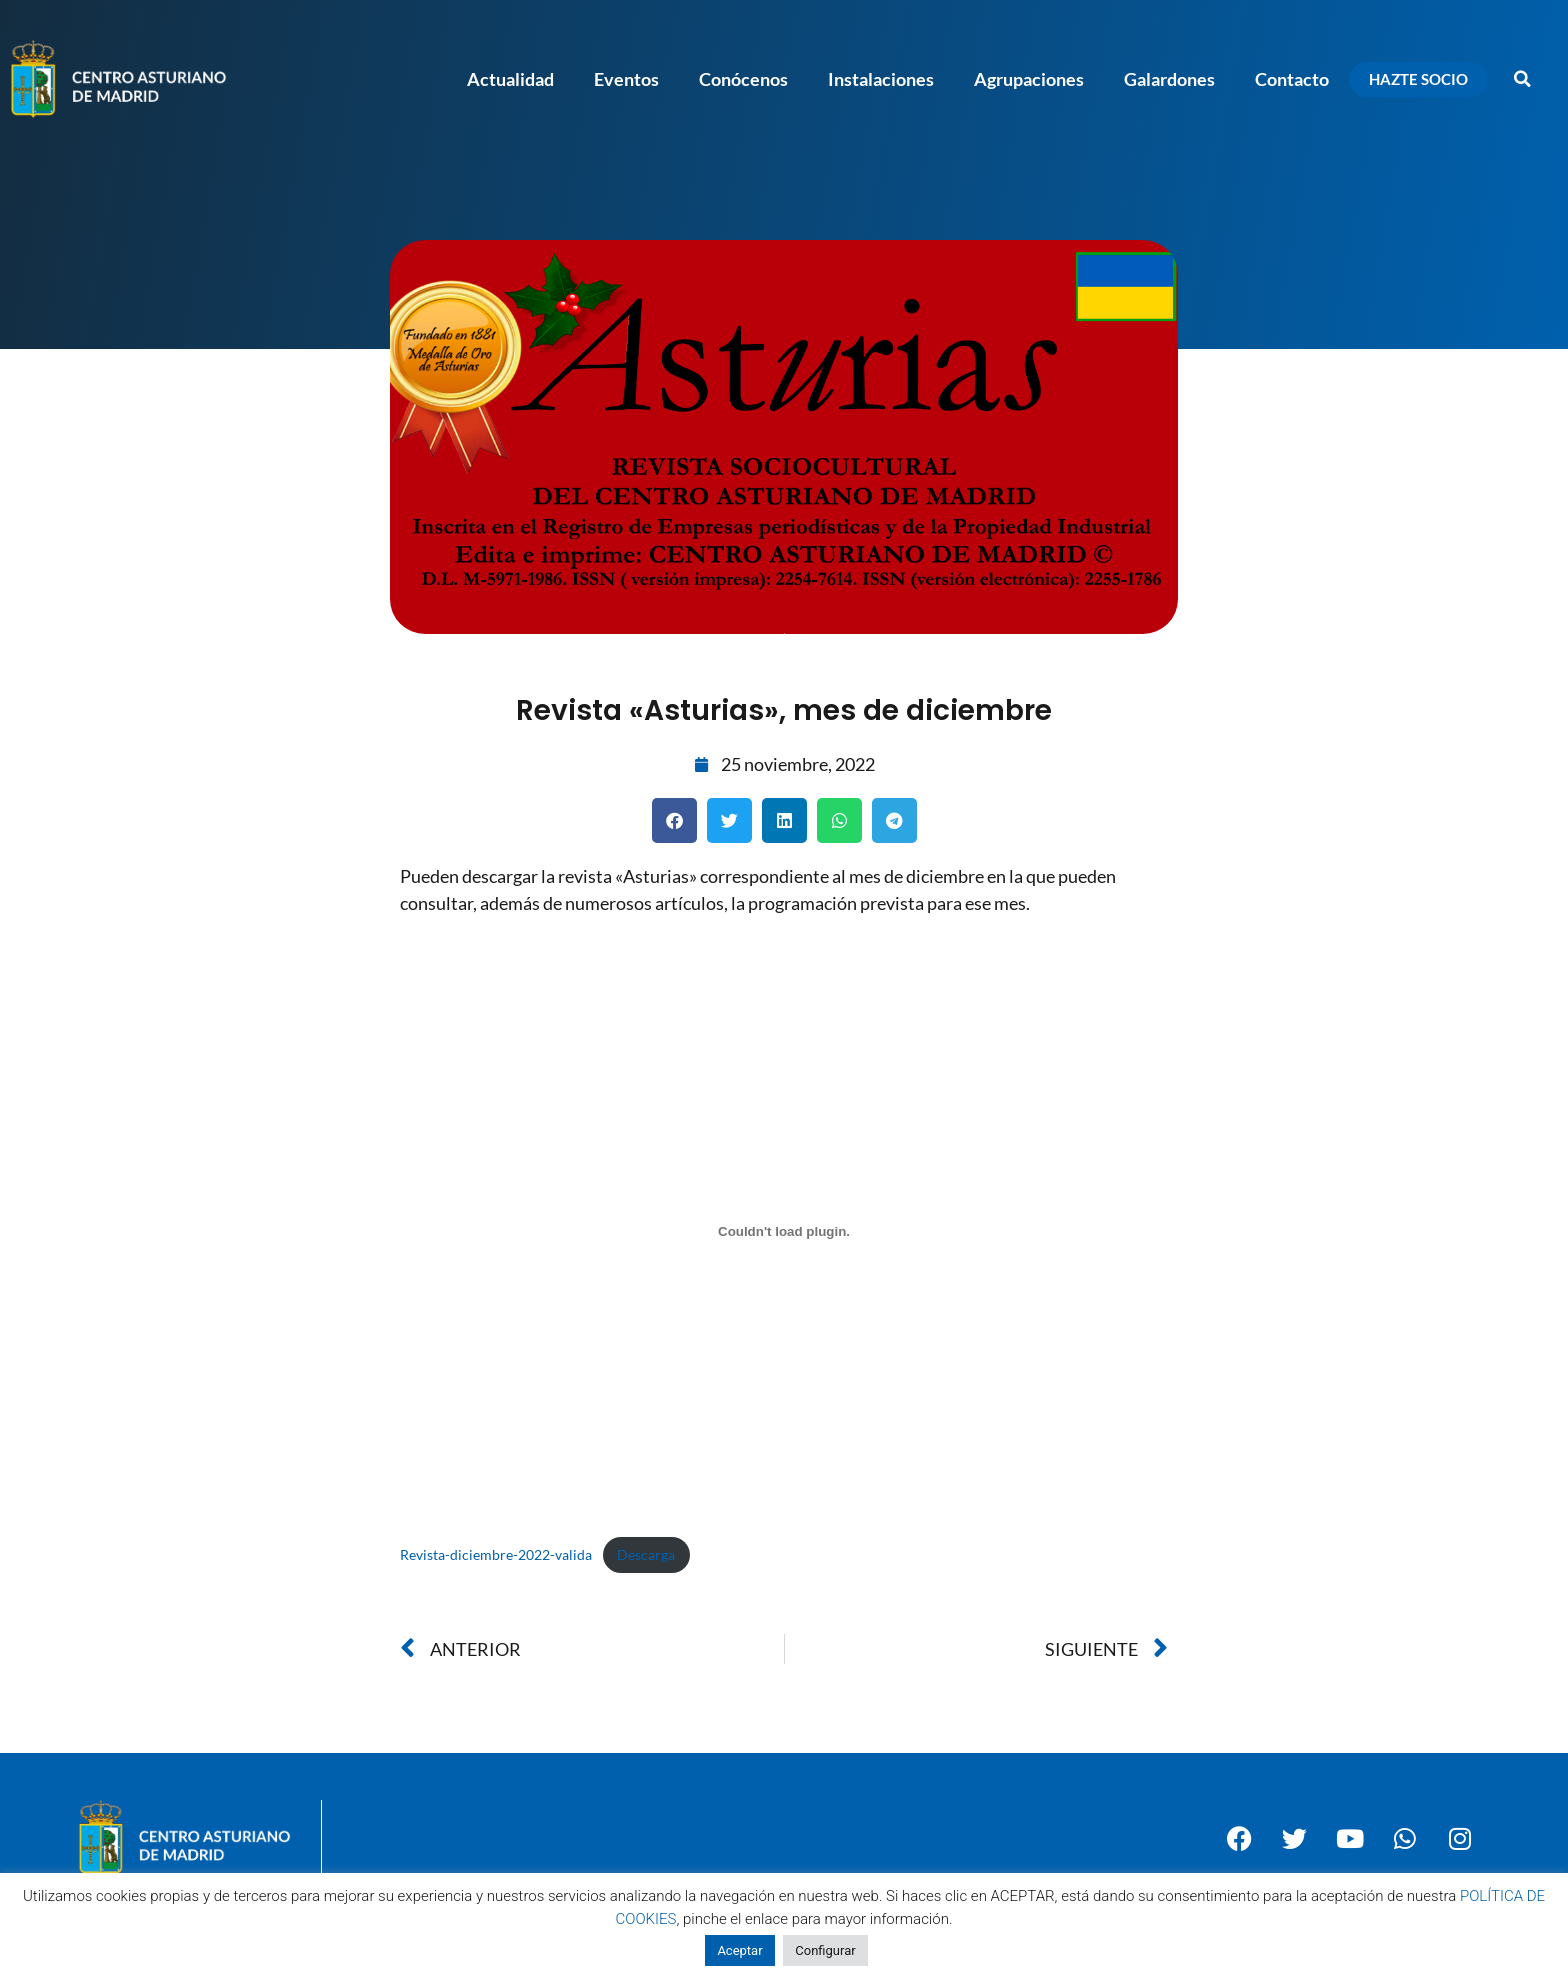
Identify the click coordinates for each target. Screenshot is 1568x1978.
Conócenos (743, 79)
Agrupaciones (1029, 79)
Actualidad (510, 79)
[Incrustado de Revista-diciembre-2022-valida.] (784, 1231)
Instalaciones (881, 79)
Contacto (1292, 79)
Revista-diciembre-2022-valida (496, 1554)
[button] (1523, 79)
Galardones (1169, 79)
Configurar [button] (825, 1950)
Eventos (626, 79)
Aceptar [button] (739, 1950)
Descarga (646, 1554)
